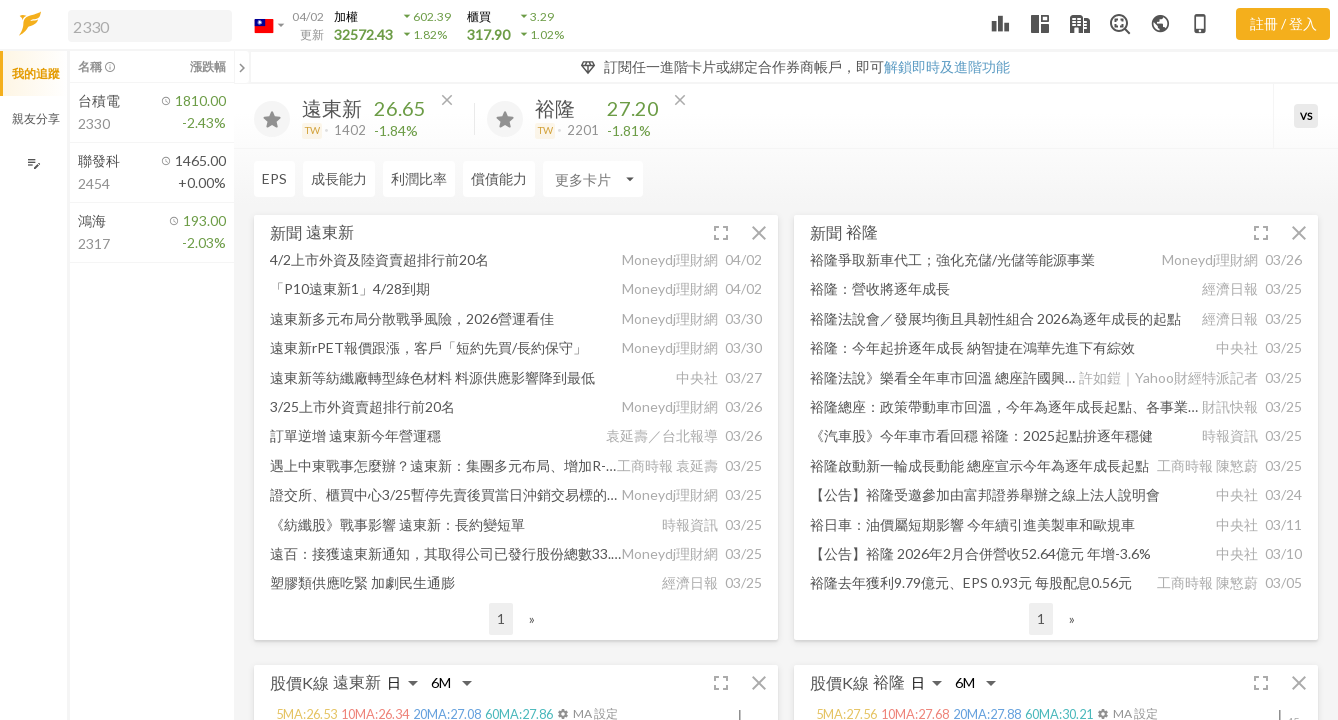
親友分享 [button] (36, 118)
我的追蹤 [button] (36, 73)
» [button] (532, 618)
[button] (146, 25)
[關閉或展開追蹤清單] (242, 67)
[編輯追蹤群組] (33, 163)
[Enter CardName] (593, 179)
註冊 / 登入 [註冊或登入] (1283, 23)
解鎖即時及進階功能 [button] (947, 66)
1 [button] (501, 618)
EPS (274, 178)
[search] (150, 26)
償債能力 (499, 178)
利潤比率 (419, 178)
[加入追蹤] (272, 119)
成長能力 (339, 178)
